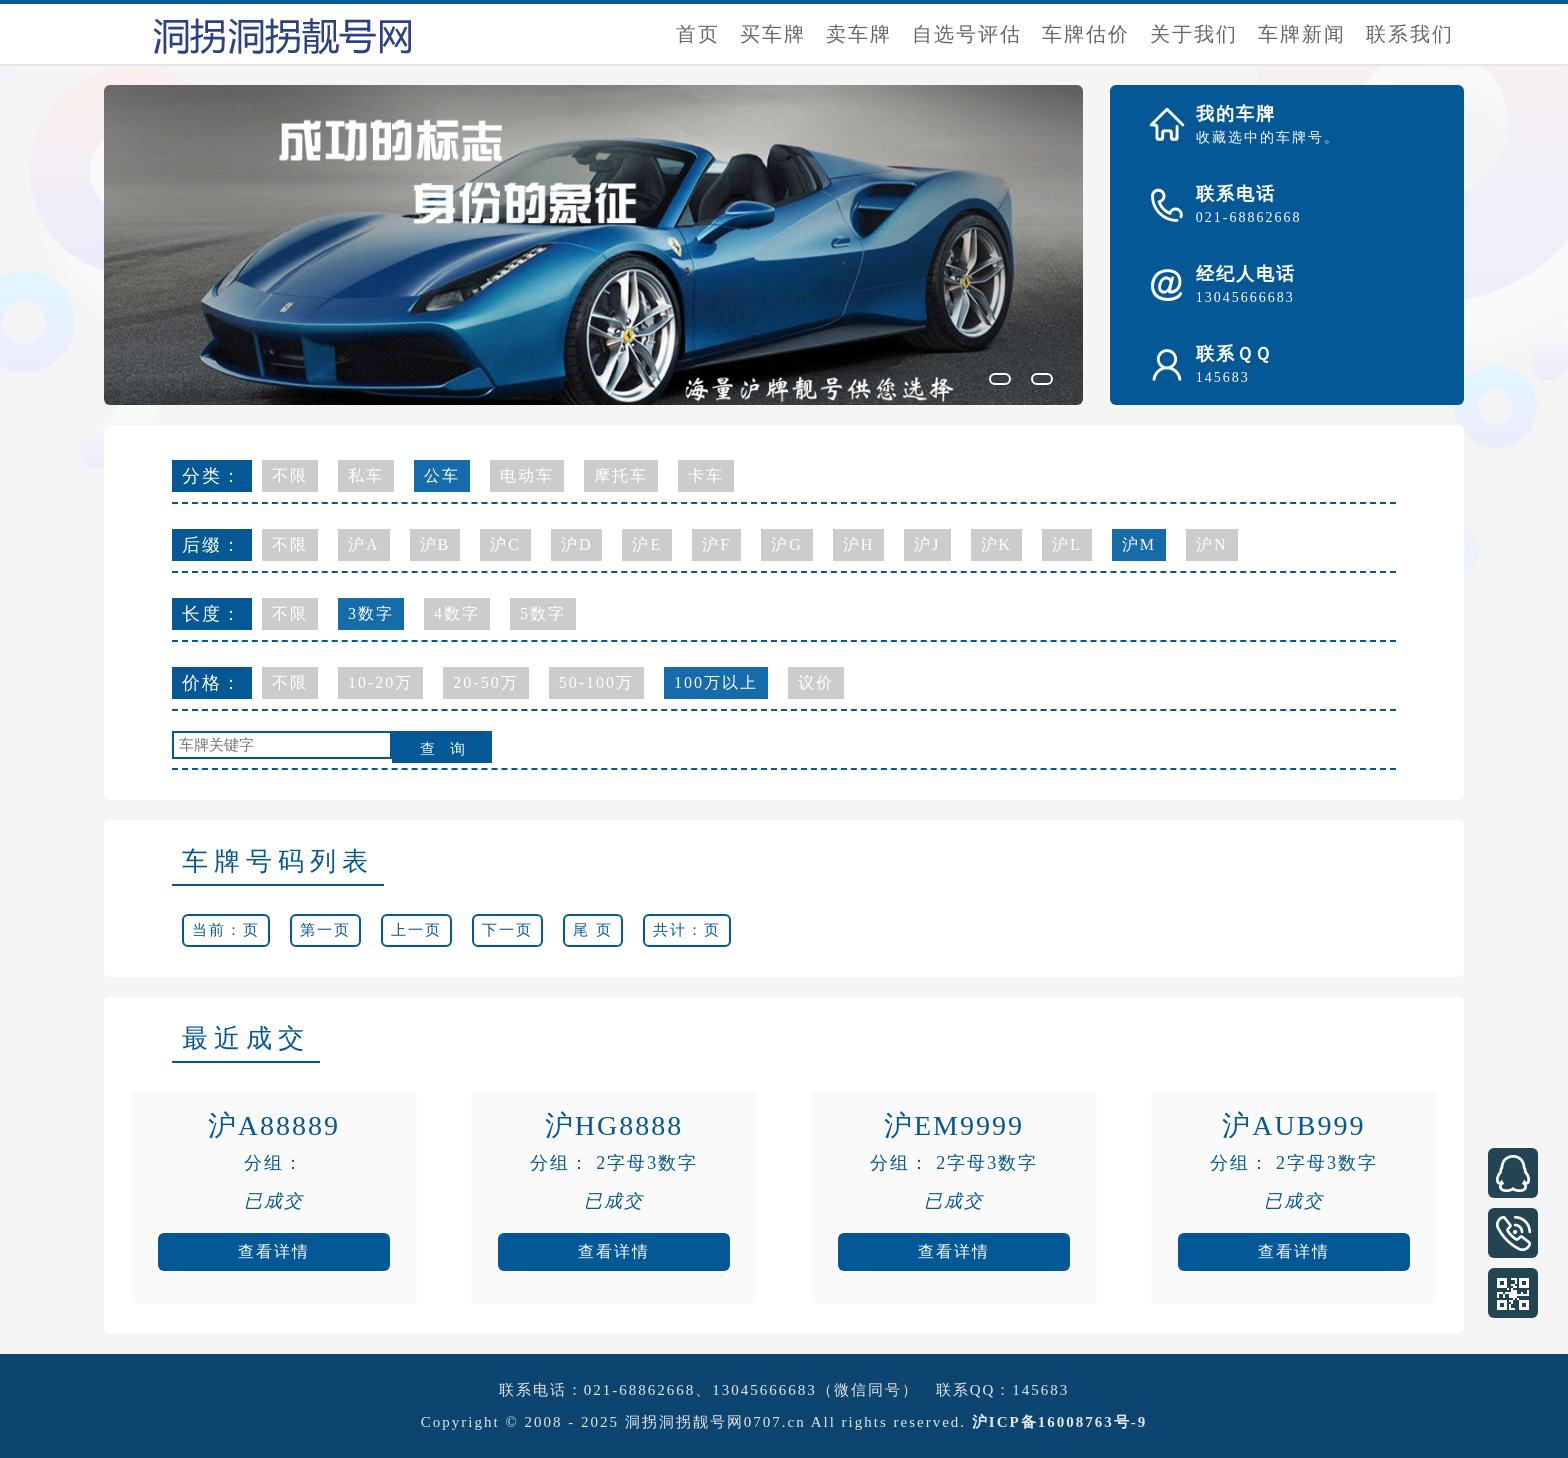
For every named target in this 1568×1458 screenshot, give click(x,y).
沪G (787, 544)
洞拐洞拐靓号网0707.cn (715, 1422)
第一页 (325, 930)
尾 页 (593, 930)
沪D (577, 544)
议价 (816, 682)
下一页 (507, 930)
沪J (927, 544)
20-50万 (485, 682)
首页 (698, 34)
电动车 (527, 475)
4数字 (457, 613)
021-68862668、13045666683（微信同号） (751, 1390)
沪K (997, 544)
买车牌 (773, 34)
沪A (364, 544)
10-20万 (380, 682)
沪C (505, 544)
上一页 (416, 930)
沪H (859, 544)
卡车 (706, 475)
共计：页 (687, 930)
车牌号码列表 (278, 861)
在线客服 (1513, 1173)
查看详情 (274, 1251)
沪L (1067, 544)
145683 (1040, 1390)
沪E (647, 544)
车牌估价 (1086, 34)
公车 (442, 475)
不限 (290, 475)
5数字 (543, 613)
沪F (716, 544)
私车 (366, 475)
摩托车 (621, 475)
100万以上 (716, 682)
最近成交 (246, 1038)
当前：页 (226, 930)
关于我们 (1194, 34)
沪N (1212, 544)
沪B (435, 544)
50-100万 (596, 682)
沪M (1139, 544)
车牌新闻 (1302, 34)
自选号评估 (967, 34)
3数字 (371, 613)
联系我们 (1410, 34)
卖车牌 (859, 34)
